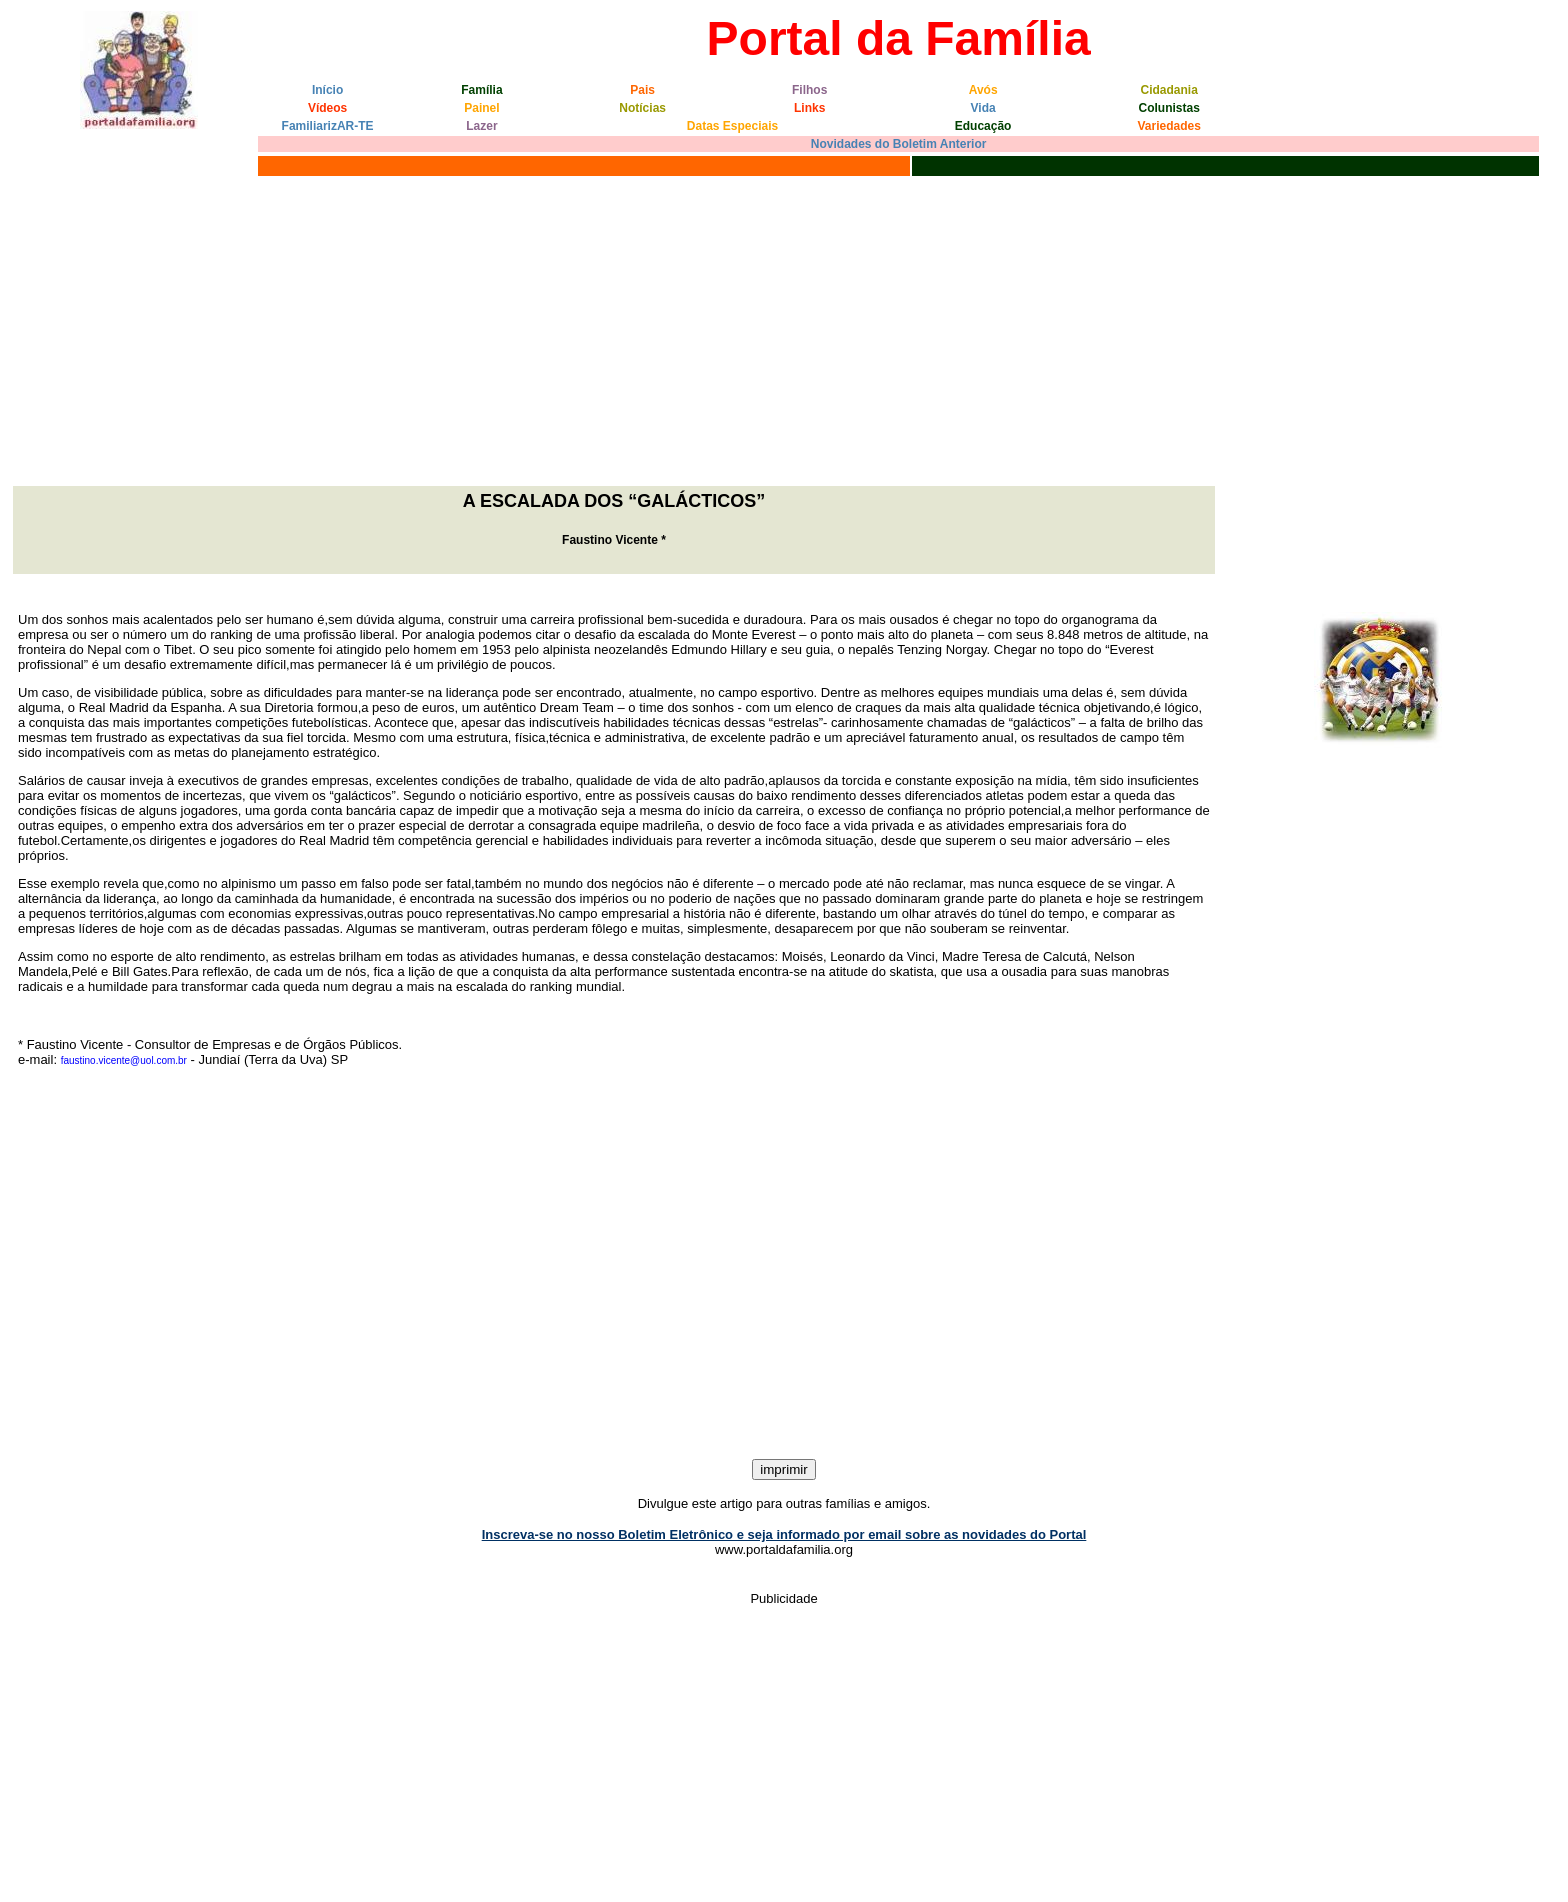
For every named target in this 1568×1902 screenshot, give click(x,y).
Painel (481, 108)
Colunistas (1169, 108)
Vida (983, 108)
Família (481, 90)
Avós (983, 90)
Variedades (1169, 126)
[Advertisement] (784, 331)
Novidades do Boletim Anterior (899, 144)
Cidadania (1169, 90)
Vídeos (327, 108)
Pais (642, 90)
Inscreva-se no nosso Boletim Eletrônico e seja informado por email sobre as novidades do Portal (784, 1534)
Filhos (809, 90)
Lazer (481, 126)
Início (327, 90)
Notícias (642, 108)
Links (809, 108)
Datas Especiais (732, 126)
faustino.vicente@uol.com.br (124, 1060)
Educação (983, 126)
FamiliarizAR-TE (328, 126)
